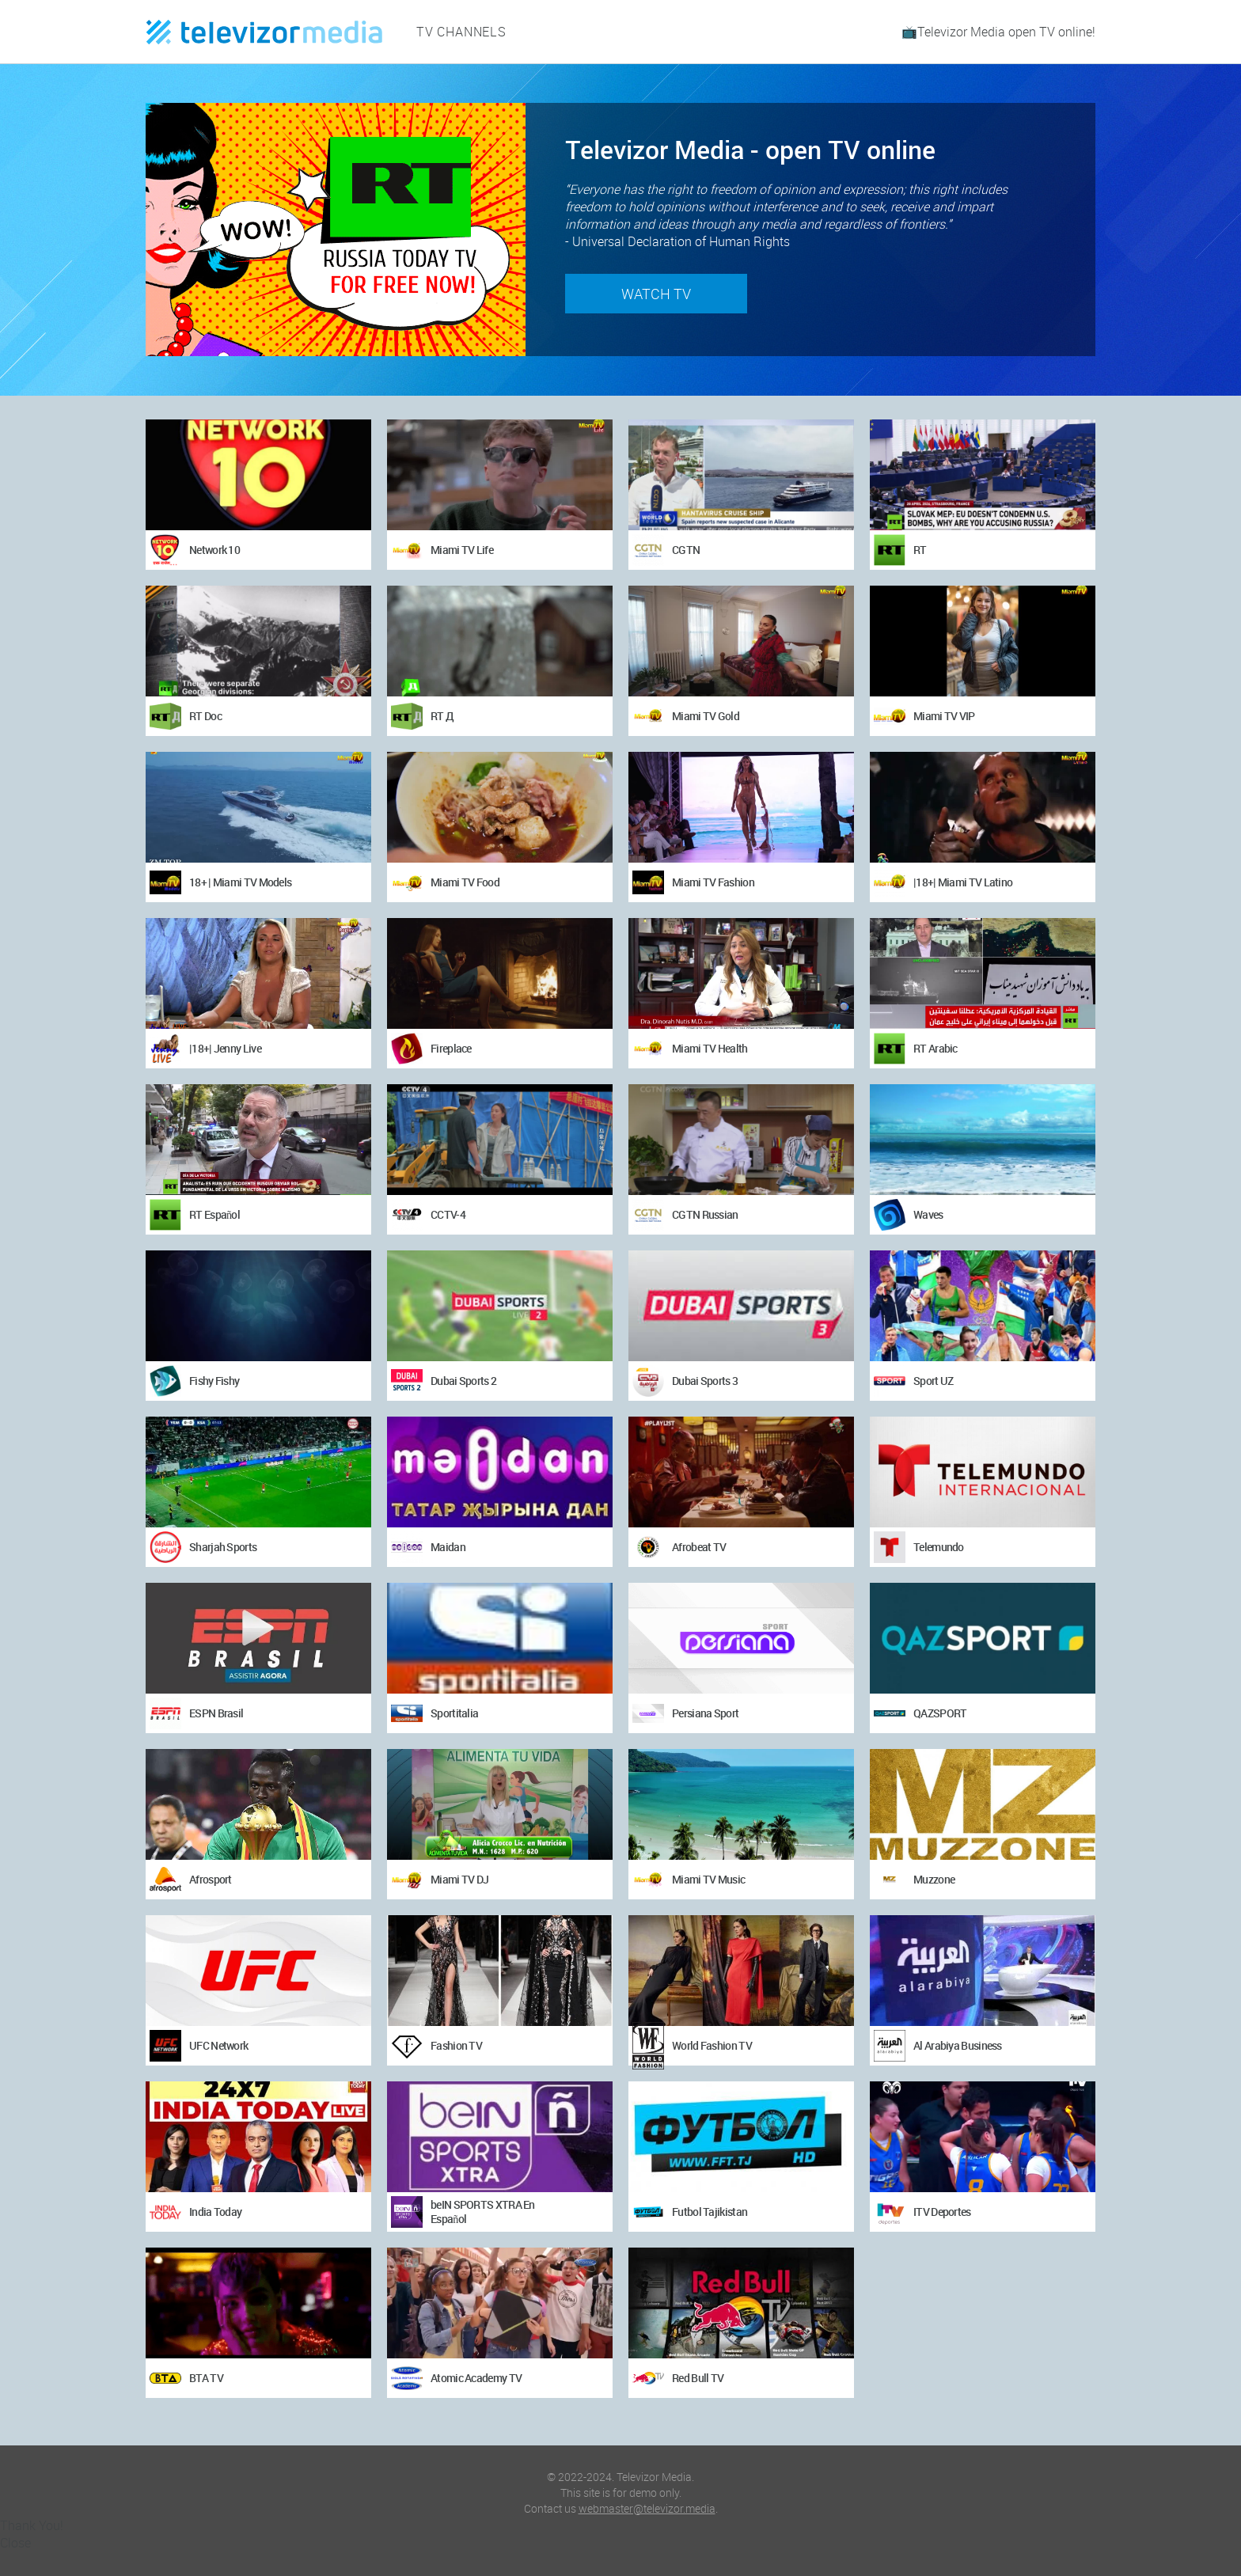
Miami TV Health (710, 1048)
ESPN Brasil (216, 1712)
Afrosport (210, 1879)
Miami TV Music (708, 1879)
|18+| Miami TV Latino (962, 882)
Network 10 (214, 549)
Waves (928, 1214)
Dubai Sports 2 (463, 1380)
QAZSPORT (939, 1712)
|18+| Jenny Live (225, 1048)
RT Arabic (935, 1048)
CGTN (686, 549)
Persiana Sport (705, 1712)
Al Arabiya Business (957, 2045)
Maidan (448, 1546)
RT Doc (205, 715)
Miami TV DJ (459, 1879)
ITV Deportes (942, 2211)
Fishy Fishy (214, 1380)
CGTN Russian (705, 1214)
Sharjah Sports (222, 1546)
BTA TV (206, 2377)
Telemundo (938, 1546)
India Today (215, 2211)
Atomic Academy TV (476, 2377)
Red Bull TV (697, 2377)
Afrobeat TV (699, 1546)
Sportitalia (454, 1712)
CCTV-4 (448, 1214)
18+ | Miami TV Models (240, 882)
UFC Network (218, 2045)
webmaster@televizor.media (647, 2508)
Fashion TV (456, 2045)
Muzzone (933, 1879)
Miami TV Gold (705, 715)
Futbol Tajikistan (709, 2211)
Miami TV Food (465, 882)
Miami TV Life (462, 549)
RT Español (214, 1214)
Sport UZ (933, 1380)
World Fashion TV (712, 2045)
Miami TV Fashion (713, 882)
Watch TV (656, 293)
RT (920, 549)
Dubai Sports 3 (705, 1380)
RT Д (442, 715)
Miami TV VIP (944, 715)
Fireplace (451, 1048)
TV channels (461, 31)
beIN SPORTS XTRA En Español (483, 2211)
